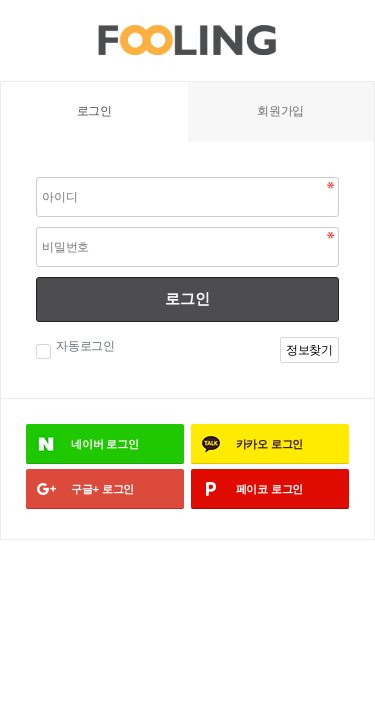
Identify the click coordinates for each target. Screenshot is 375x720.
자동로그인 (83, 346)
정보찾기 (309, 350)
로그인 (187, 298)
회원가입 (280, 111)
